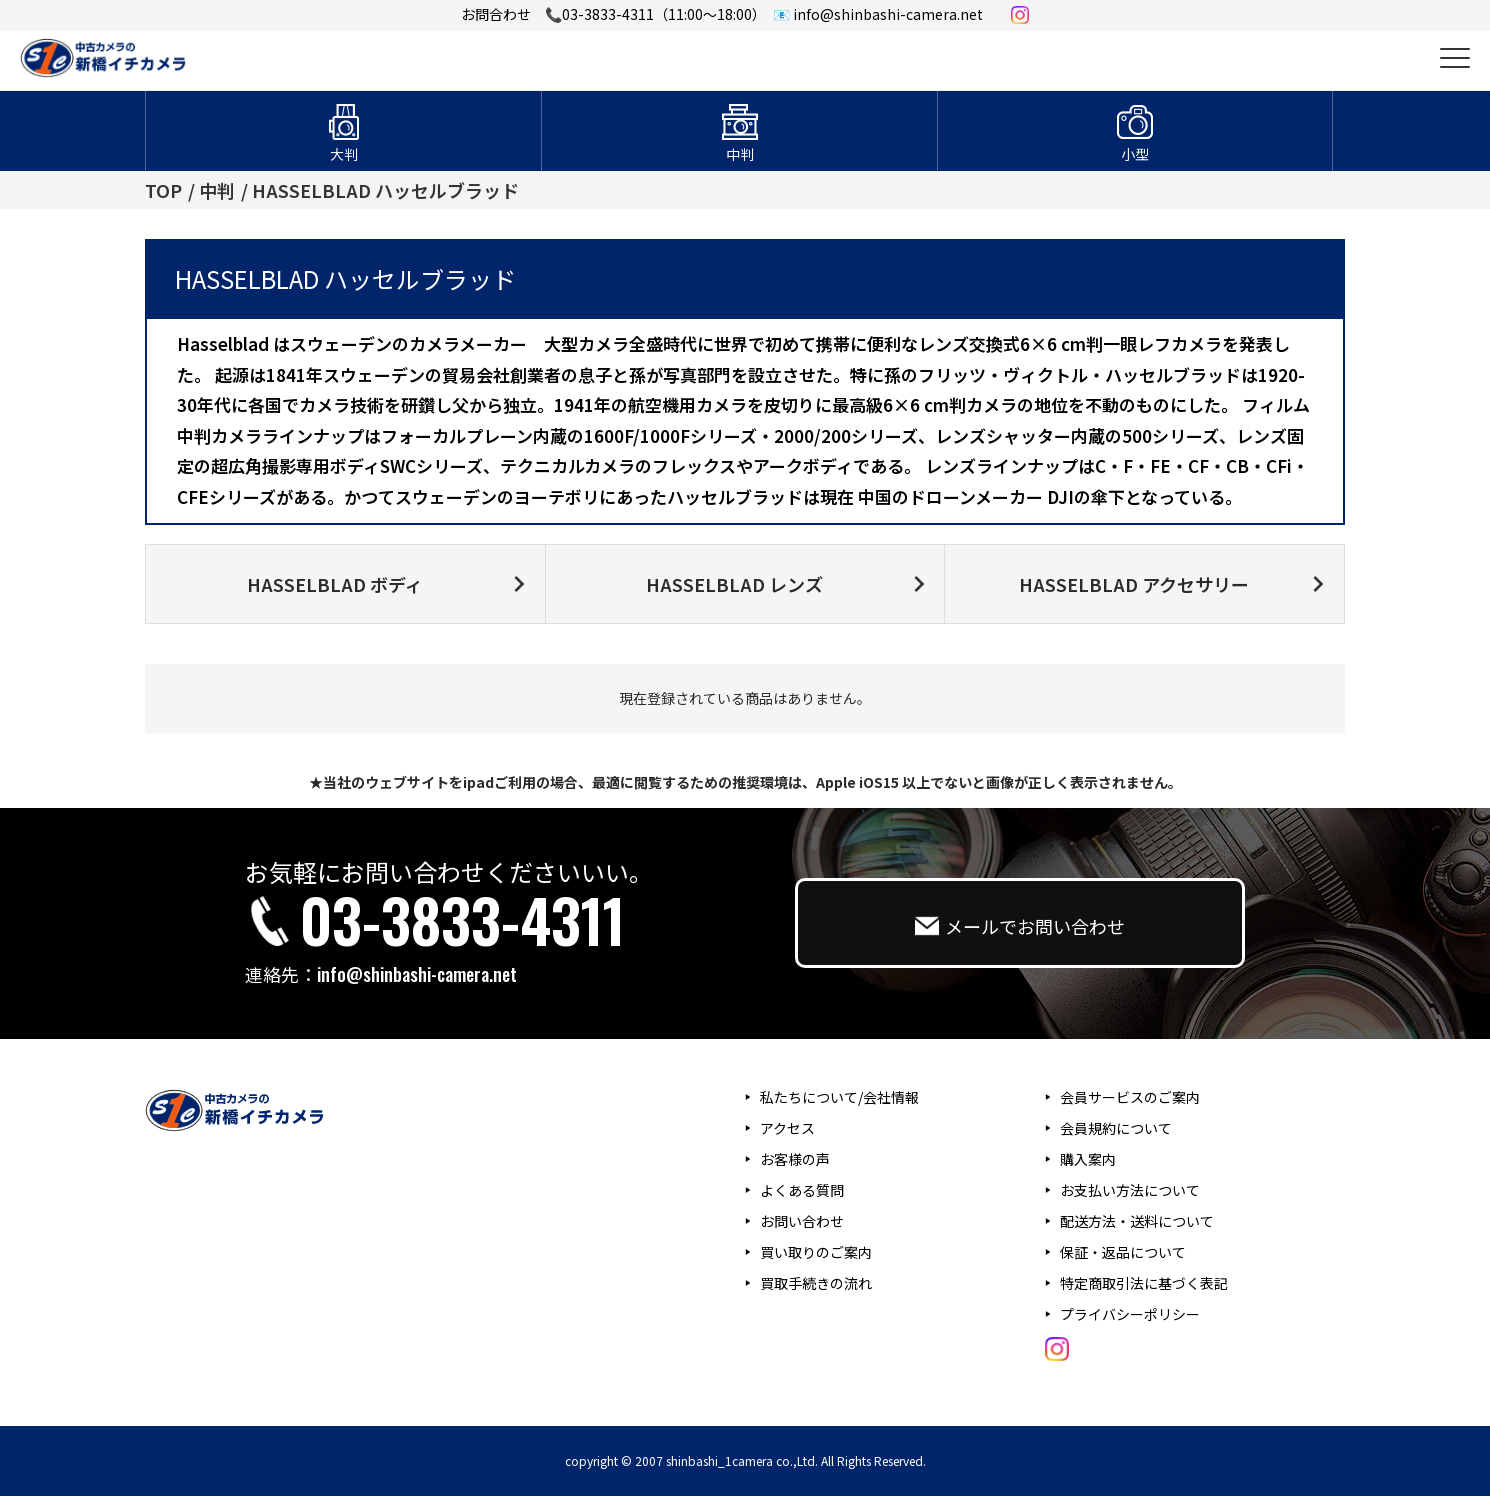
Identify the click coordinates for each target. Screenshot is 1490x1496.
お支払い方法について (1130, 1190)
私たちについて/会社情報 (839, 1097)
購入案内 (1088, 1159)
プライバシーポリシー (1130, 1314)
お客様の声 (795, 1159)
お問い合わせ (802, 1221)
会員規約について (1116, 1128)
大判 (344, 154)
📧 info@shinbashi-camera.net (878, 14)
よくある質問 (802, 1190)
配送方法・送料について (1137, 1221)
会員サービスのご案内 (1130, 1097)
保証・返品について (1123, 1252)
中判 (740, 154)
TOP (163, 190)
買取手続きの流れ (816, 1283)
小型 (1135, 154)
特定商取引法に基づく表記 (1144, 1283)
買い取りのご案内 (816, 1252)
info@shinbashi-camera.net (417, 974)
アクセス (787, 1128)
